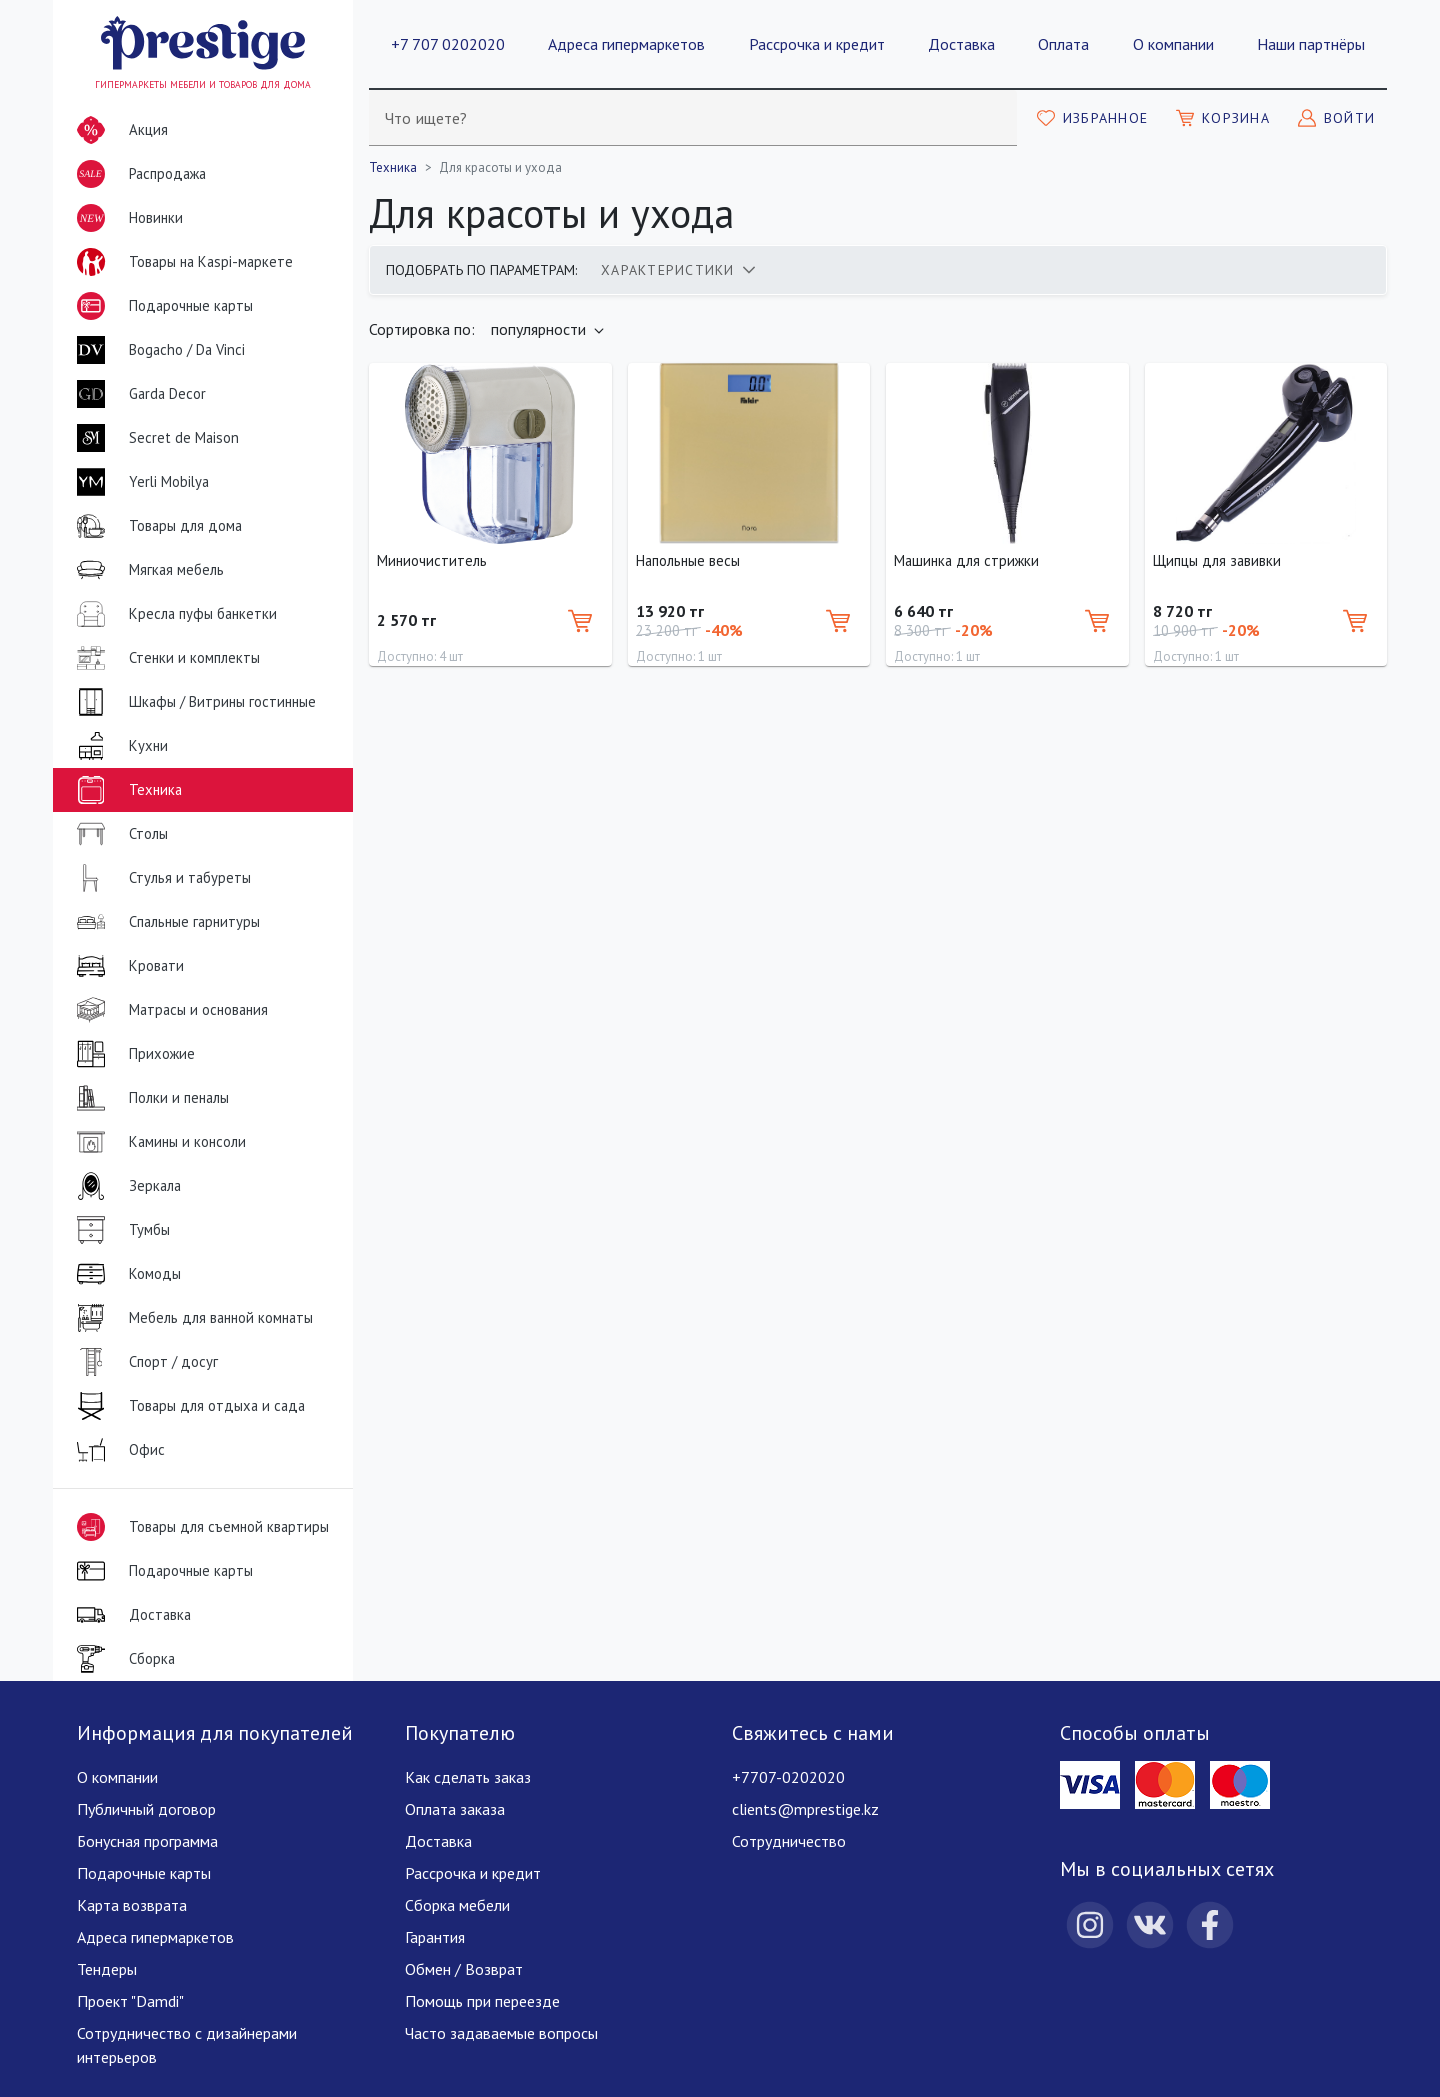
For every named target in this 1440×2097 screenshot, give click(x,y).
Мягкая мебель (146, 570)
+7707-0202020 (788, 1777)
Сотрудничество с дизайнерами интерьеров (187, 2045)
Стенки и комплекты (164, 658)
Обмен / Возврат (464, 1969)
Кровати (126, 966)
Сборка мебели (457, 1905)
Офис (117, 1450)
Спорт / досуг (143, 1362)
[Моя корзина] (1223, 118)
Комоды (125, 1274)
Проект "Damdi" (130, 2001)
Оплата (1063, 44)
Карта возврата (132, 1905)
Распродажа (137, 174)
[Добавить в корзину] (580, 621)
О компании (1173, 44)
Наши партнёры (1311, 44)
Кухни (118, 746)
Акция (118, 130)
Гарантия (435, 1937)
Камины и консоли (157, 1142)
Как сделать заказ (468, 1777)
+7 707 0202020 (448, 44)
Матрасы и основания (168, 1010)
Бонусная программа (147, 1841)
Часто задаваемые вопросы (501, 2033)
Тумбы (119, 1230)
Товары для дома (155, 526)
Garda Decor (137, 394)
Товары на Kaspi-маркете (181, 262)
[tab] (678, 270)
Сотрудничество (789, 1841)
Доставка (961, 44)
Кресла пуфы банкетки (173, 614)
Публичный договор (146, 1809)
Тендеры (107, 1969)
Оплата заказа (455, 1809)
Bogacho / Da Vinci (157, 350)
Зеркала (125, 1186)
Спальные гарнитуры (164, 922)
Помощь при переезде (482, 2001)
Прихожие (132, 1054)
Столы (118, 834)
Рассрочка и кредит (817, 44)
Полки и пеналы (149, 1098)
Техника (125, 790)
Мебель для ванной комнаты (191, 1318)
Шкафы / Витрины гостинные (192, 702)
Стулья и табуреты (160, 878)
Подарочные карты (161, 306)
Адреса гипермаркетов (626, 44)
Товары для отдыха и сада (187, 1406)
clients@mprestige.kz (805, 1809)
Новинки (126, 222)
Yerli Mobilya (139, 482)
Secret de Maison (154, 438)
